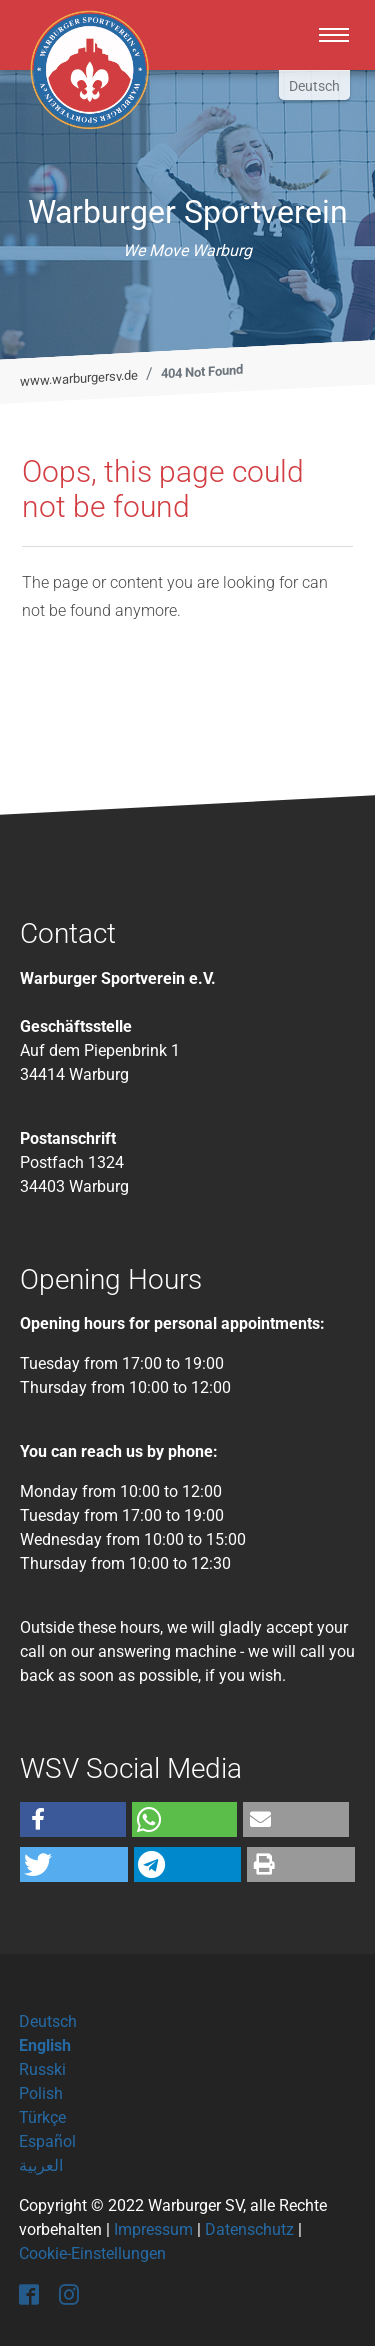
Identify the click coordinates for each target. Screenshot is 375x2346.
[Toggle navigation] (334, 35)
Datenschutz (249, 2229)
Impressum (153, 2229)
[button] (73, 1819)
